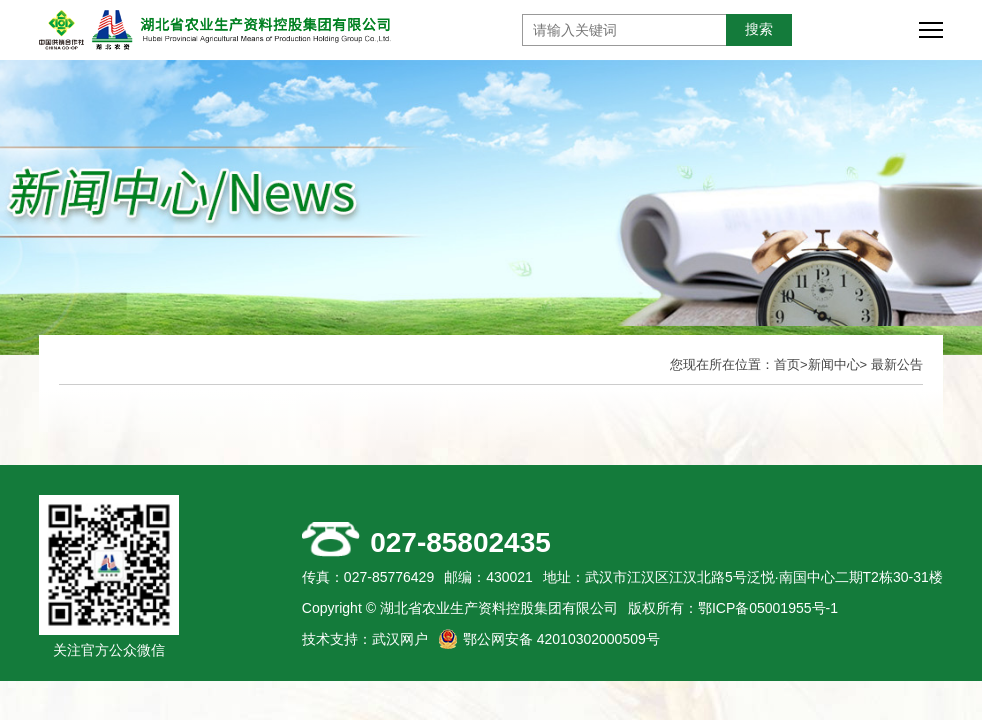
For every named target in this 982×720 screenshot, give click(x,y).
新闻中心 (834, 364)
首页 (787, 364)
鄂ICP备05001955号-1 (768, 608)
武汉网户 (400, 639)
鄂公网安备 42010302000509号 (561, 639)
